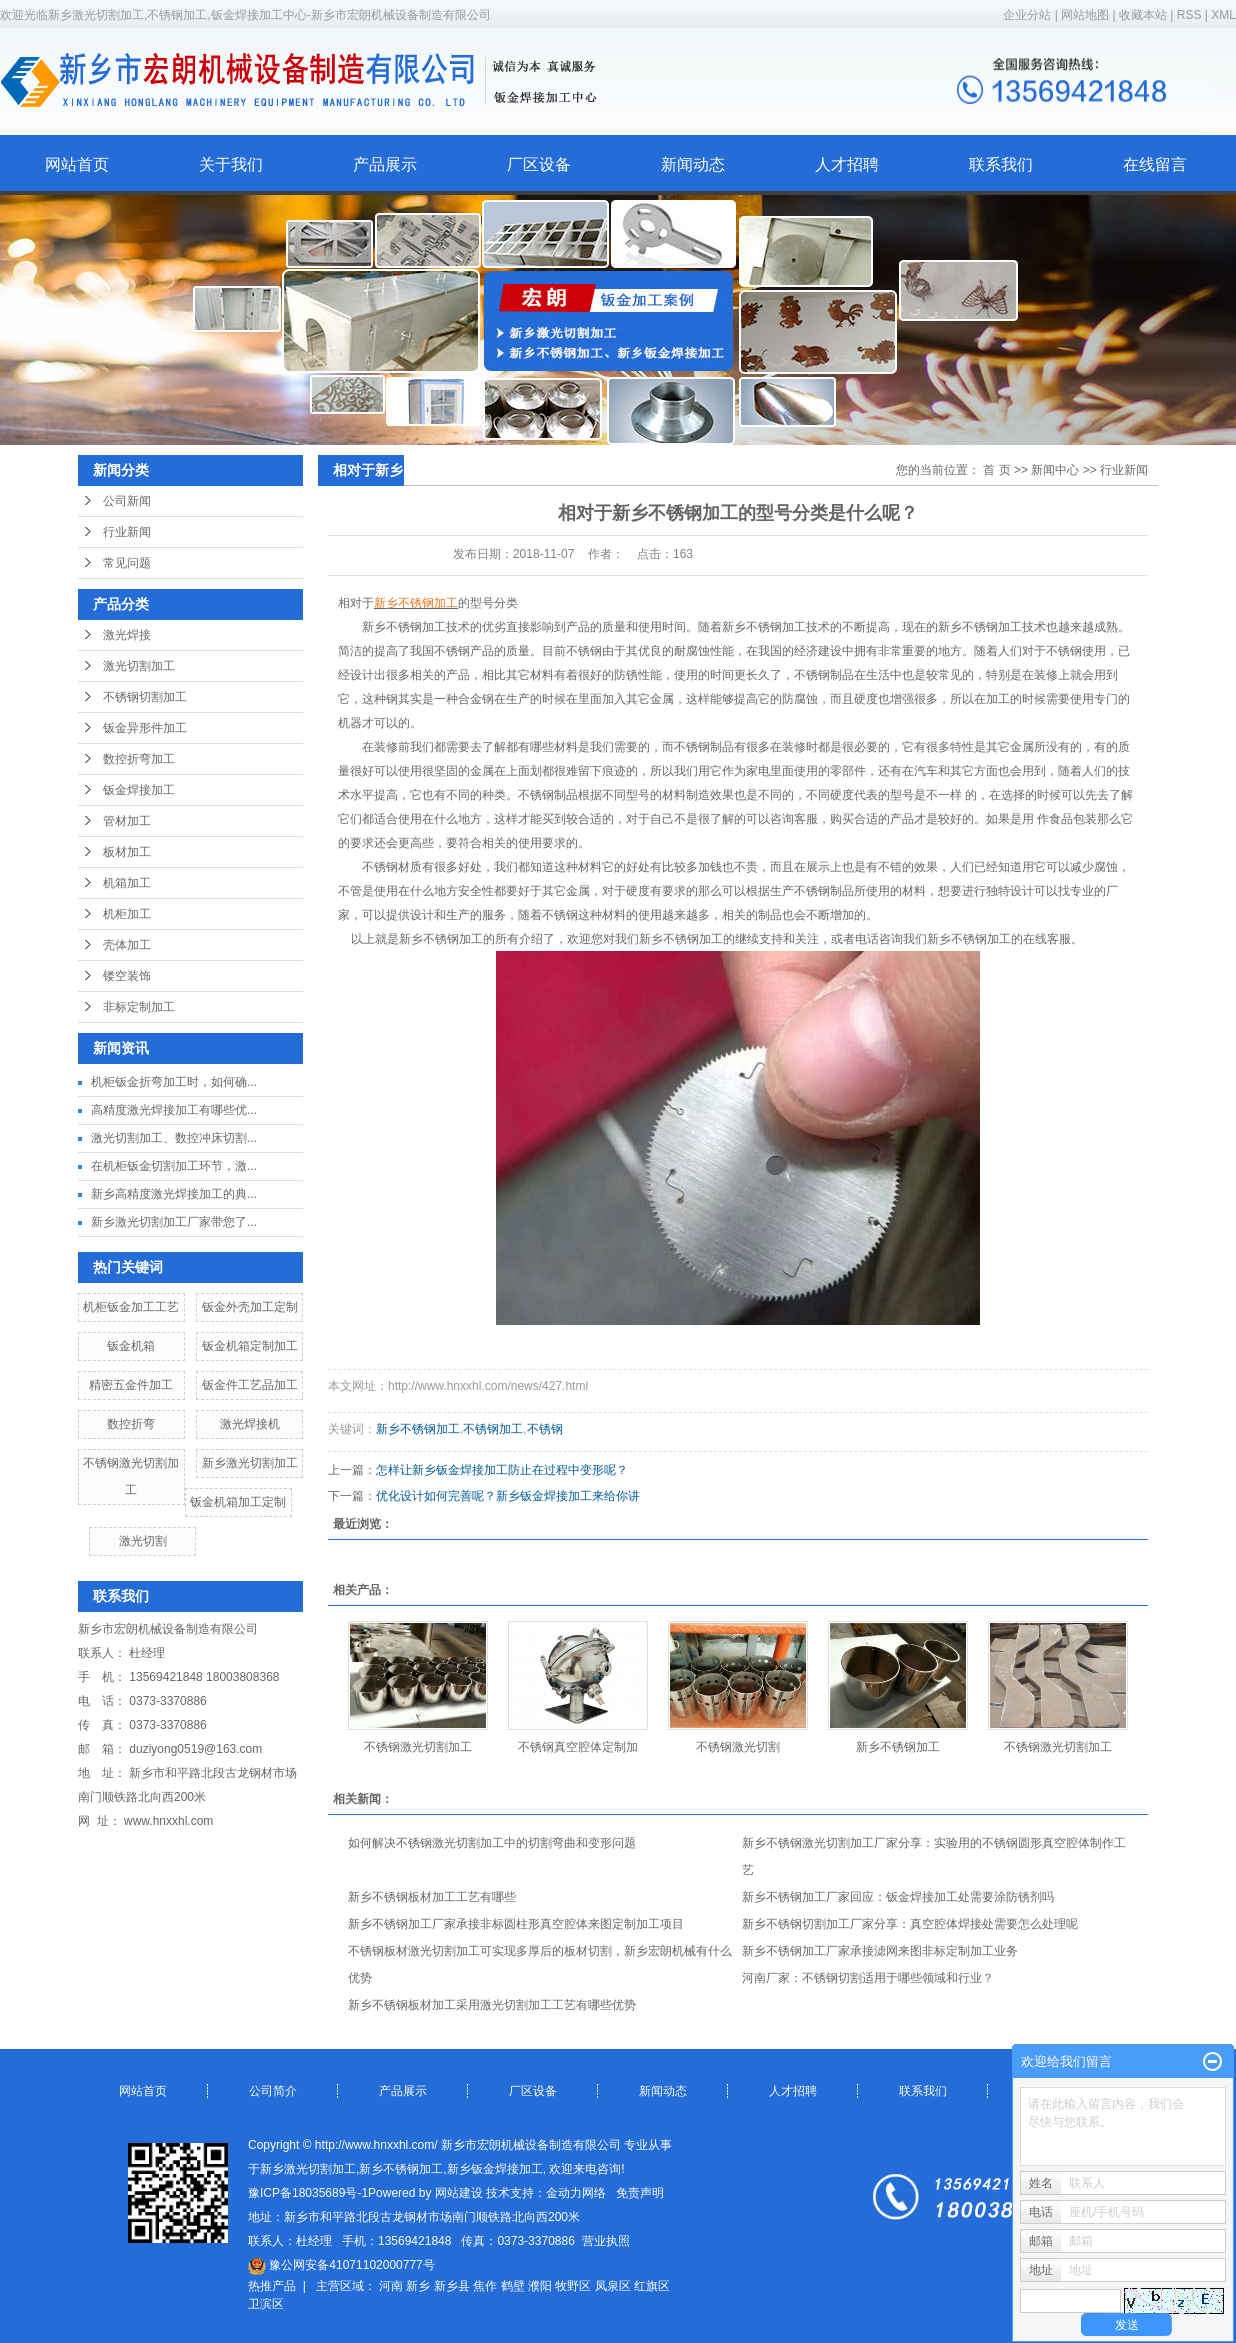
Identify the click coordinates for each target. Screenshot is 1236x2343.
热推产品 (272, 2286)
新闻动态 (693, 164)
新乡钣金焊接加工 (495, 2169)
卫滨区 (266, 2304)
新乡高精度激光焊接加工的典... (174, 1194)
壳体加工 (127, 945)
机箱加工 (127, 883)
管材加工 (127, 821)
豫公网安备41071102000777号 (341, 2265)
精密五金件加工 (131, 1385)
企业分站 (1027, 15)
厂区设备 (539, 164)
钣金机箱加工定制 (238, 1502)
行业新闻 (127, 532)
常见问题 (127, 563)
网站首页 (77, 164)
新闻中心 (1055, 470)
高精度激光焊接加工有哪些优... (174, 1110)
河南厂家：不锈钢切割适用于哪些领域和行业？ (868, 1978)
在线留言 (1155, 164)
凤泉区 (613, 2286)
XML (1223, 15)
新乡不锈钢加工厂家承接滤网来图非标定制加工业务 (880, 1951)
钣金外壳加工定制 (250, 1307)
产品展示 (385, 164)
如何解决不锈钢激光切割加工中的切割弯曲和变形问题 (492, 1843)
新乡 (418, 2286)
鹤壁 (513, 2286)
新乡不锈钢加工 (418, 1429)
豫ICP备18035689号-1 (308, 2193)
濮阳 (540, 2286)
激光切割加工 (139, 666)
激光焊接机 (250, 1424)
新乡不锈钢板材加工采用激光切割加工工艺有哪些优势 (492, 2005)
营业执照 (606, 2241)
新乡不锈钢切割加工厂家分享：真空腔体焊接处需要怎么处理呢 (910, 1924)
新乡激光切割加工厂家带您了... (174, 1222)
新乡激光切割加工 (250, 1463)
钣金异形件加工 (145, 728)
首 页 (996, 470)
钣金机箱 (131, 1346)
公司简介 (273, 2091)
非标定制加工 (139, 1007)
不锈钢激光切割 (738, 1747)
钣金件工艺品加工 (250, 1385)
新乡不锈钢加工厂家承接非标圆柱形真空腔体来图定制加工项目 (516, 1924)
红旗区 (652, 2286)
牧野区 (573, 2286)
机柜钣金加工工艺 (131, 1307)
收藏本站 (1143, 15)
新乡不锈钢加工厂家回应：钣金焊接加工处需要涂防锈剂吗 (898, 1897)
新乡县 (452, 2286)
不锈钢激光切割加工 (418, 1747)
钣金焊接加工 (139, 790)
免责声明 (640, 2193)
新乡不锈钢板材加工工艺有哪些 (432, 1897)
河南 (391, 2286)
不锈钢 (545, 1429)
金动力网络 (576, 2193)
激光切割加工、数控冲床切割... (174, 1138)
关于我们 (231, 164)
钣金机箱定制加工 (250, 1346)
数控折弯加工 (139, 759)
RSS (1189, 15)
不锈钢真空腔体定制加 (578, 1747)
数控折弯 (131, 1424)
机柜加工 (127, 914)
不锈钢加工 (493, 1429)
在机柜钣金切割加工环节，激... (174, 1166)
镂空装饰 (127, 976)
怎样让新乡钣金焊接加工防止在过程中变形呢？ (502, 1470)
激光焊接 (127, 635)
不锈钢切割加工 (145, 697)
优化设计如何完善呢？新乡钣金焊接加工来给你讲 (508, 1496)
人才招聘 (847, 164)
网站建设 (459, 2193)
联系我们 (1001, 164)
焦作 (485, 2286)
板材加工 (127, 852)
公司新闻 (127, 501)
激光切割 (143, 1541)
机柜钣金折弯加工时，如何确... (174, 1082)
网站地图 (1086, 15)
